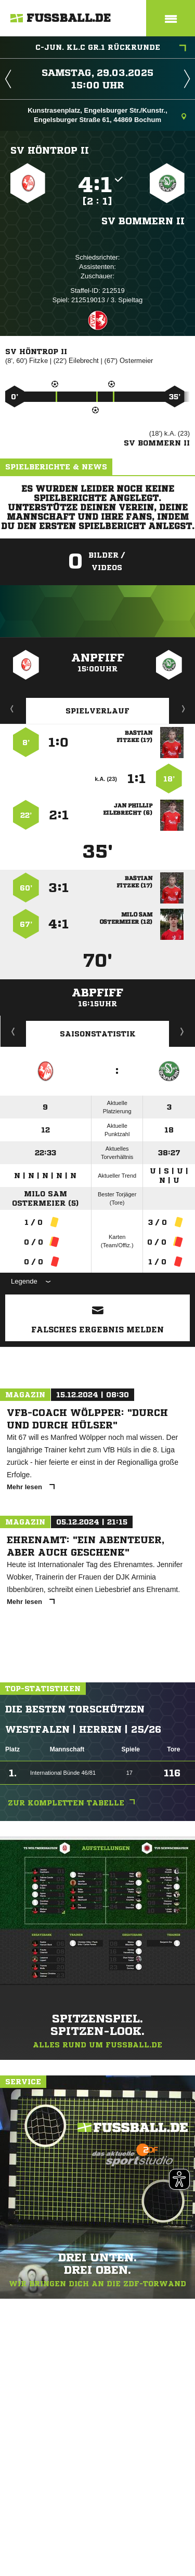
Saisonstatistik (98, 1033)
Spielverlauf (97, 710)
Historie (13, 1031)
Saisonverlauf (182, 1031)
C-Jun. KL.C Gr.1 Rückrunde (111, 48)
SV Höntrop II (49, 150)
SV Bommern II (143, 220)
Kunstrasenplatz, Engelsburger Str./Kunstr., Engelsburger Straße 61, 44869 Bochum (107, 115)
